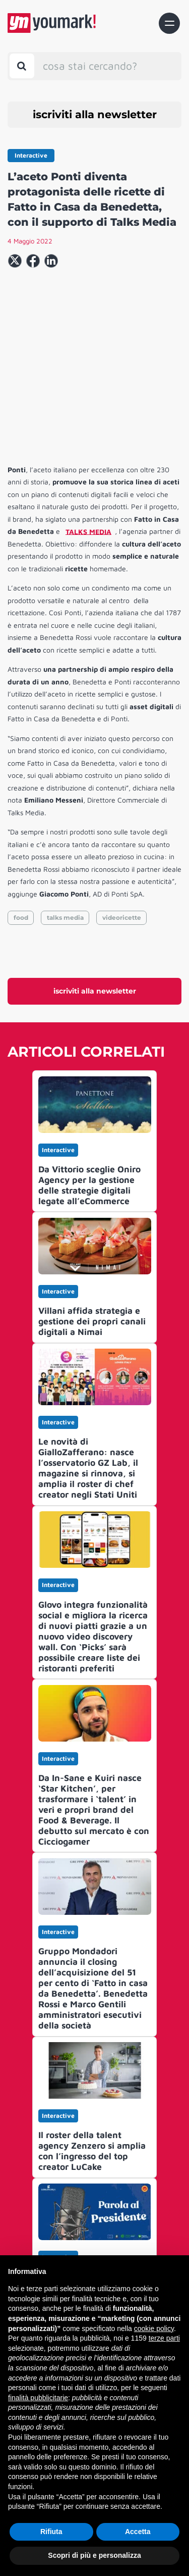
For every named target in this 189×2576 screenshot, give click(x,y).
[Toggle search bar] (22, 66)
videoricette (121, 830)
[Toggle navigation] (169, 23)
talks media (65, 830)
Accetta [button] (138, 2532)
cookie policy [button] (154, 2328)
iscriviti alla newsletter (95, 114)
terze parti (164, 2338)
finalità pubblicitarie (38, 2398)
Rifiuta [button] (51, 2532)
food (21, 830)
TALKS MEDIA (88, 444)
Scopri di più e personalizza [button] (94, 2555)
